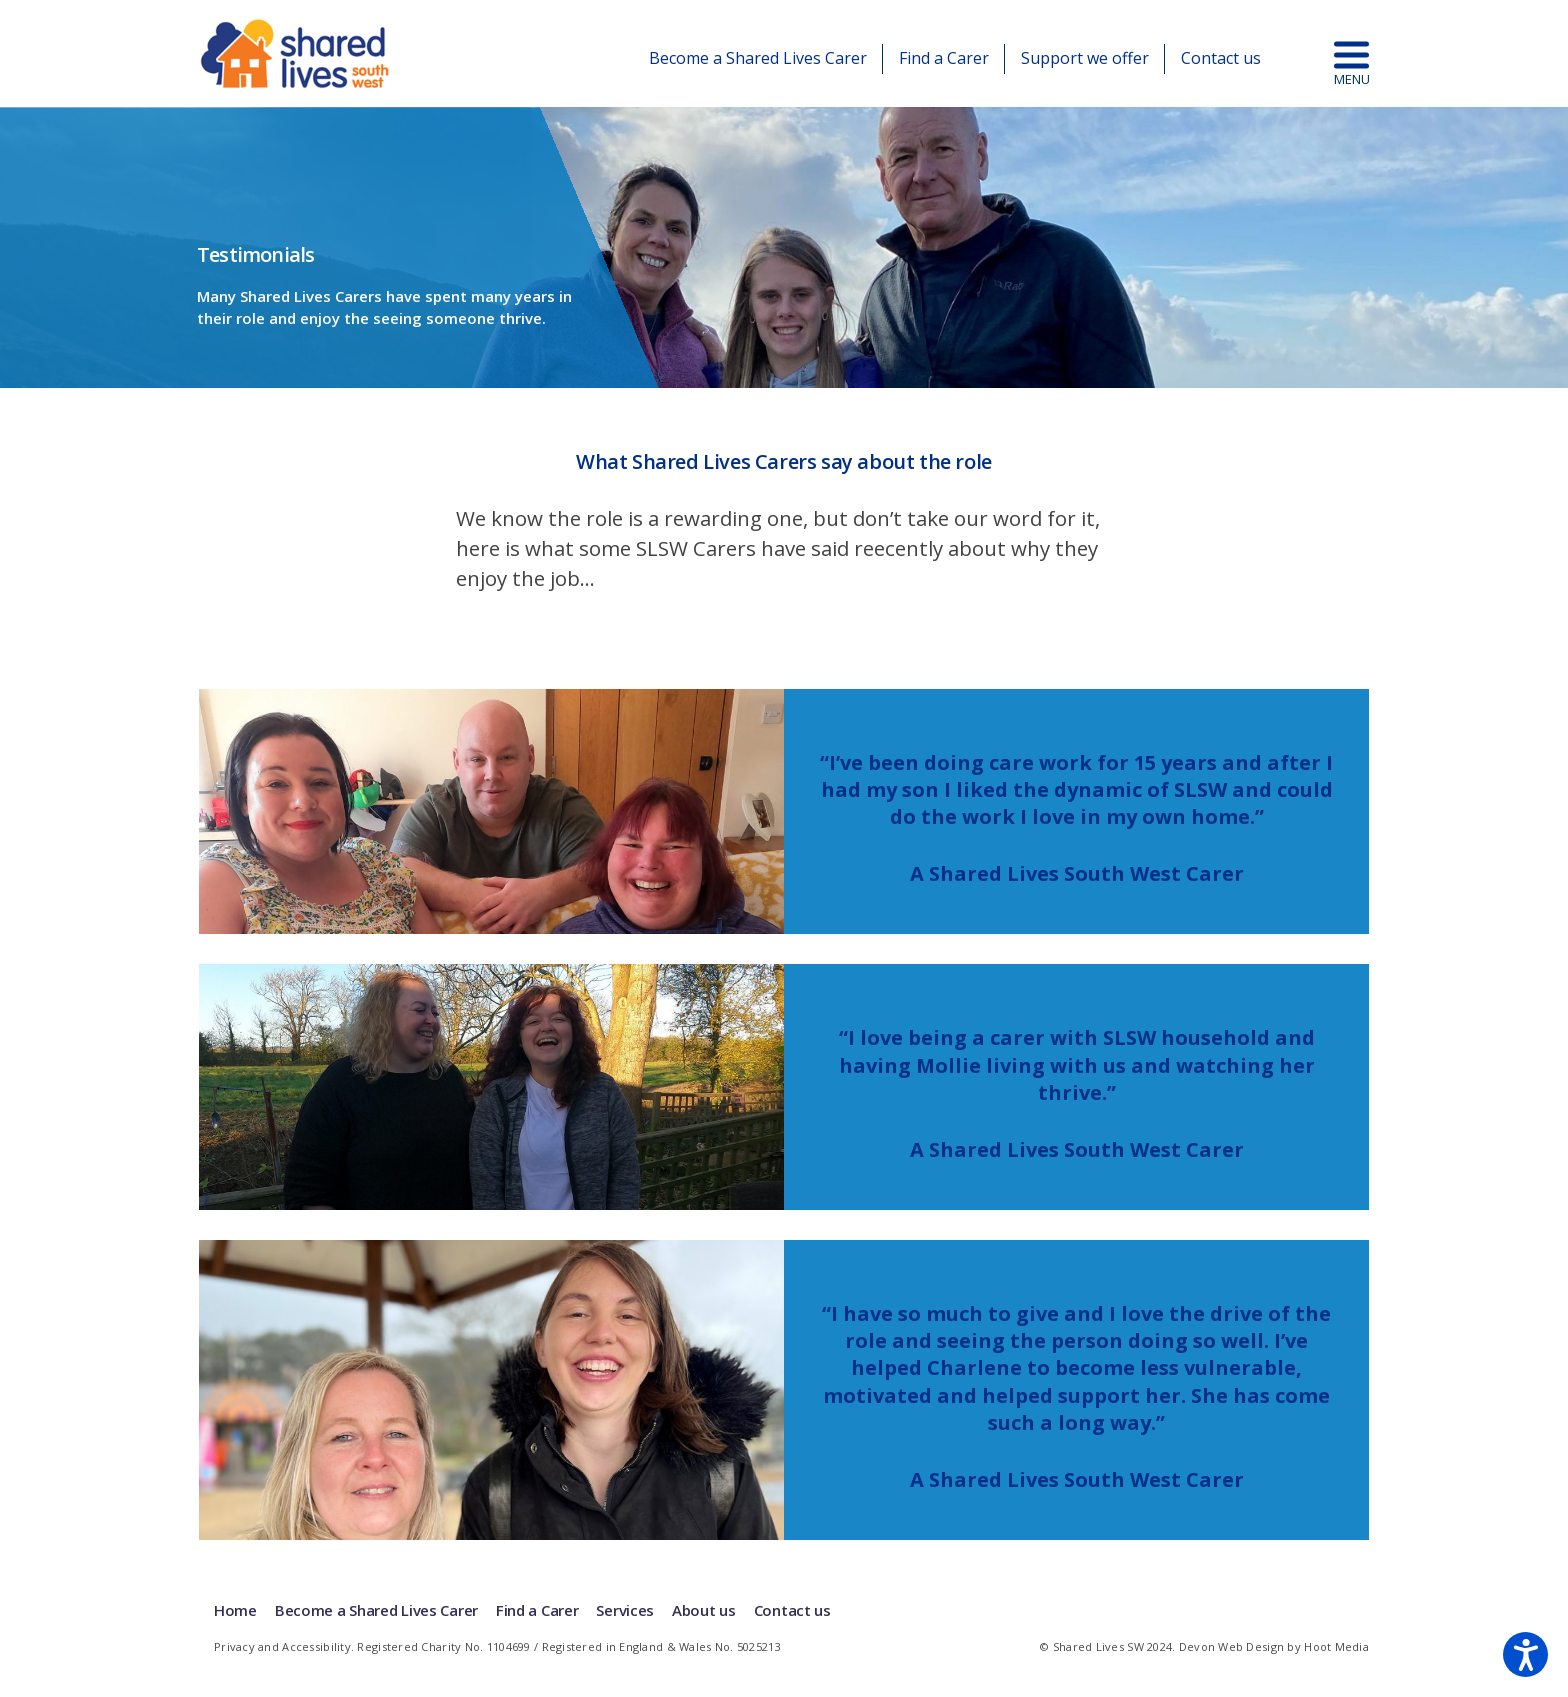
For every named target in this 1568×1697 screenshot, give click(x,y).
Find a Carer (944, 58)
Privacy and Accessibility (282, 1646)
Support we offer (1085, 58)
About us (704, 1610)
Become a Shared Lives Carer (758, 58)
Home (235, 1610)
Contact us (1221, 58)
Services (625, 1610)
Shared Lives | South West (296, 53)
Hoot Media (1336, 1646)
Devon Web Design (1231, 1646)
